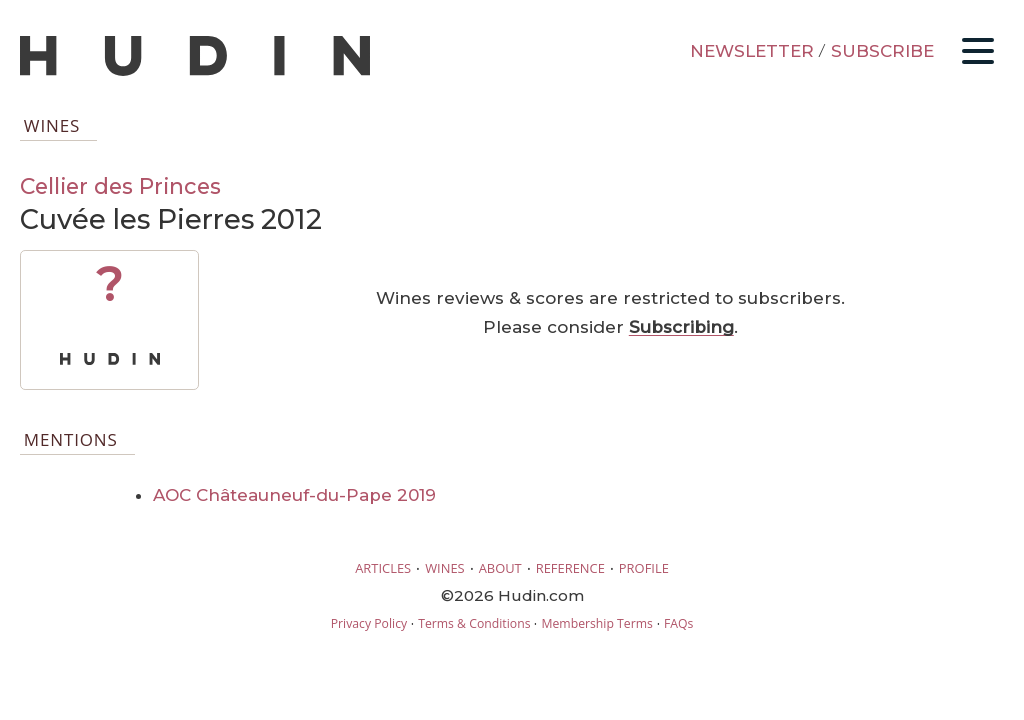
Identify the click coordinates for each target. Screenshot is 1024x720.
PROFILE (644, 568)
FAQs (678, 623)
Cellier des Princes (120, 186)
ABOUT (500, 568)
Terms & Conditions (474, 623)
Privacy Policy (369, 623)
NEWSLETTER (752, 51)
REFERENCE (570, 568)
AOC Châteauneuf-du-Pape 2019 (294, 495)
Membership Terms (596, 623)
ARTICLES (383, 568)
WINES (445, 568)
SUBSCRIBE (882, 51)
